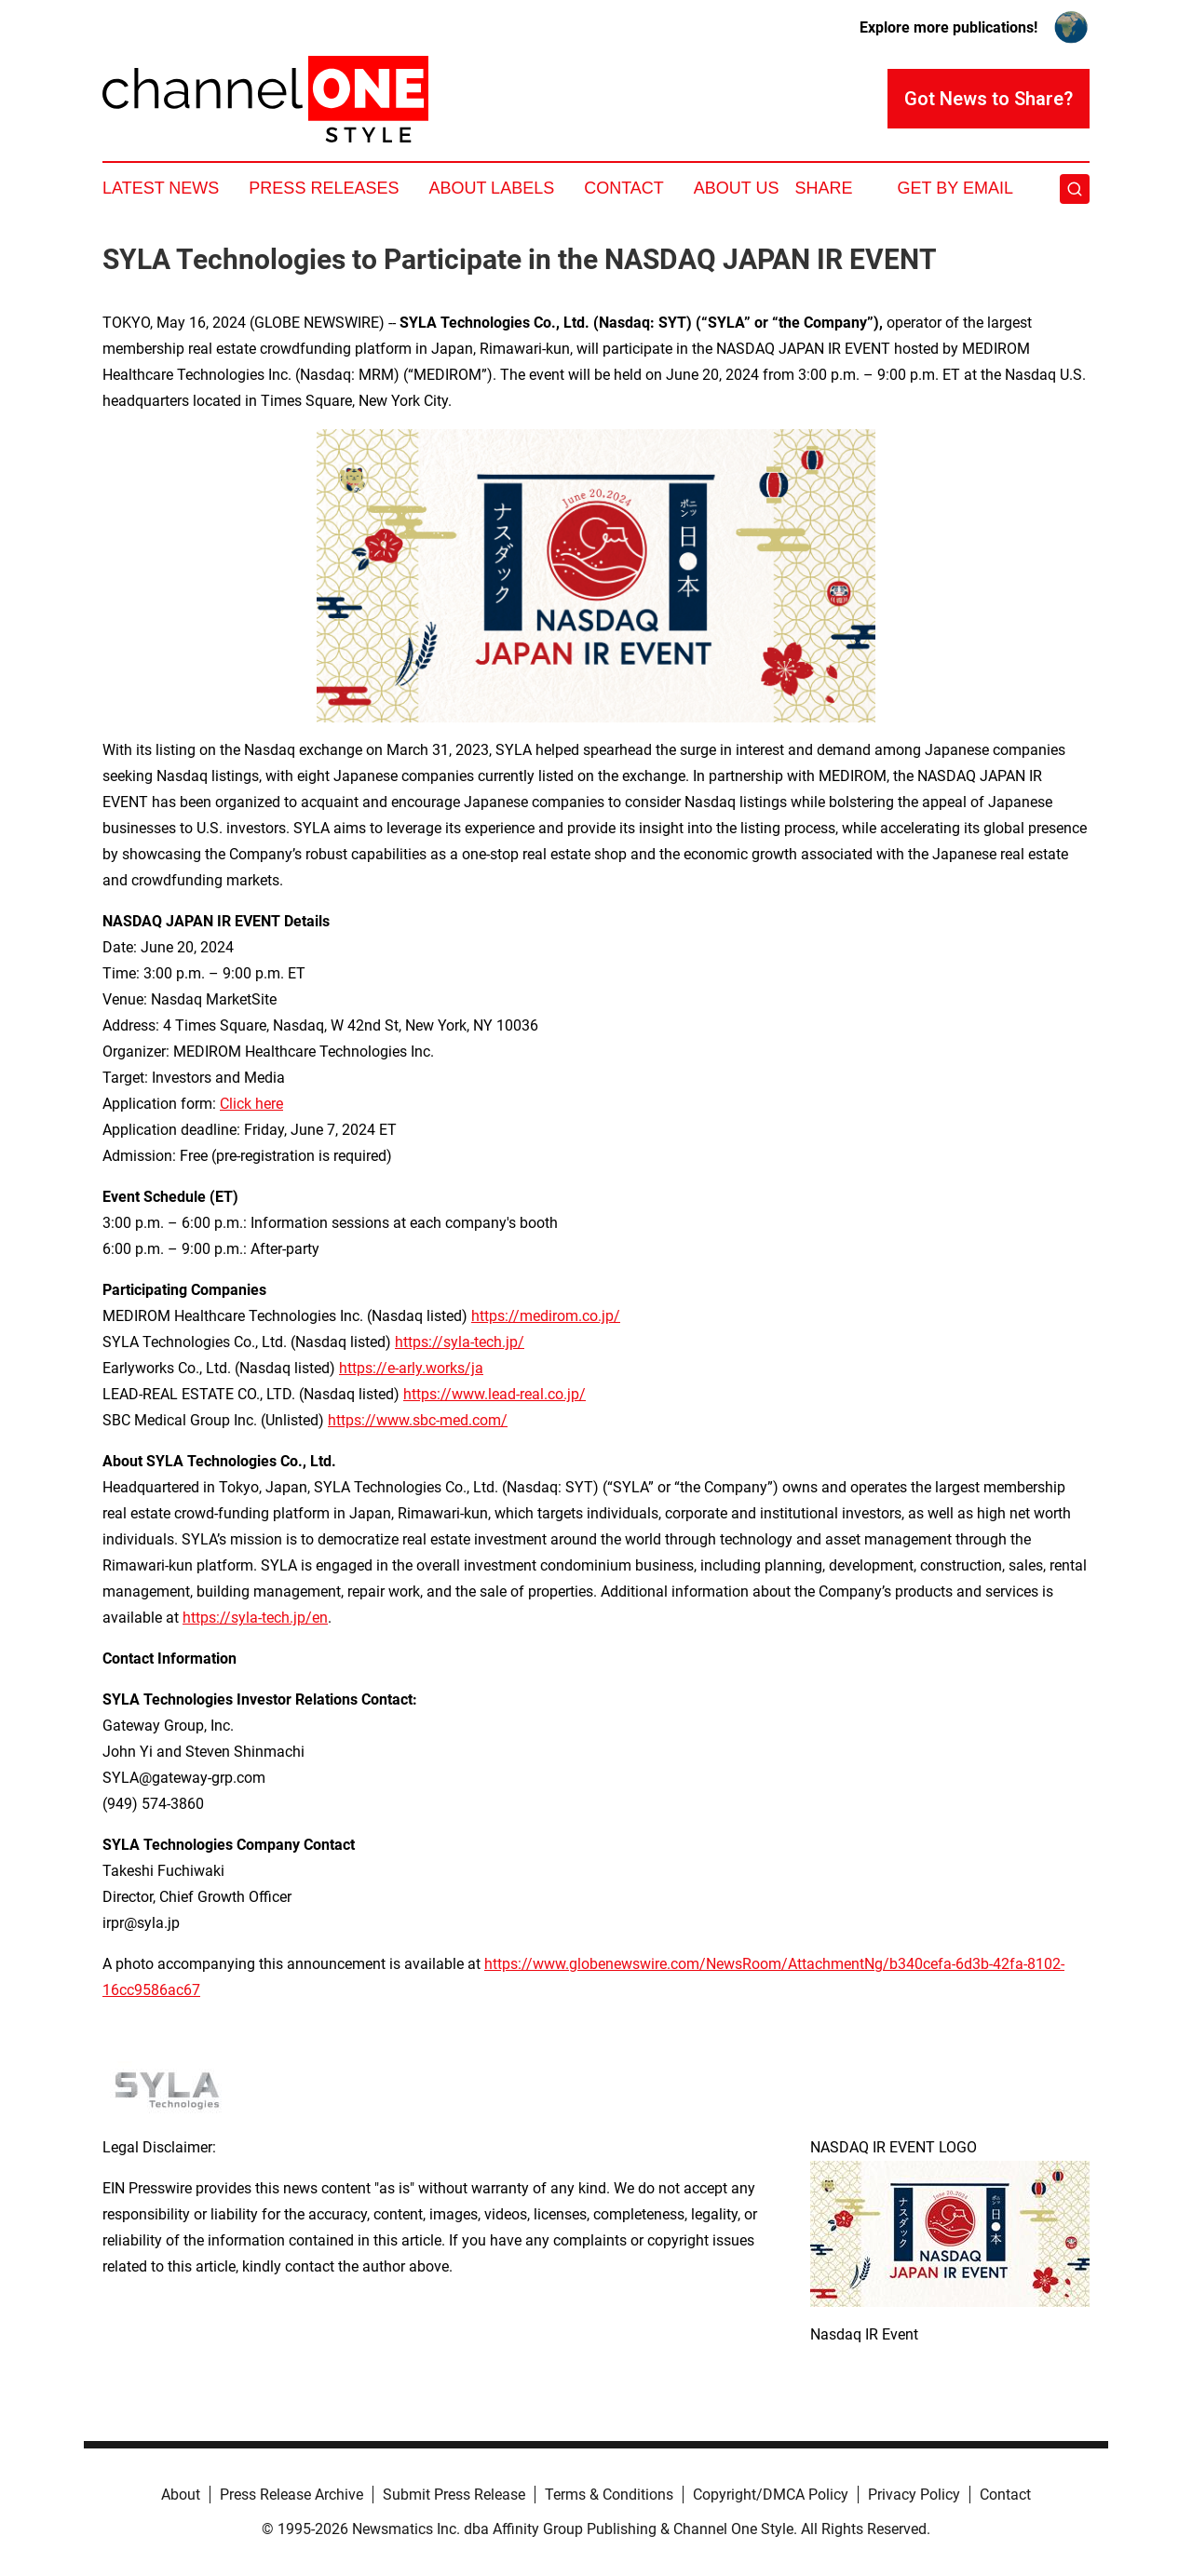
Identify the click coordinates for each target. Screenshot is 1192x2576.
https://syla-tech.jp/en (255, 1617)
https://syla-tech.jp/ (459, 1342)
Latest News (160, 188)
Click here (251, 1104)
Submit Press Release (454, 2494)
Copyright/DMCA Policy (770, 2494)
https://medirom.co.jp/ (545, 1316)
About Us (736, 188)
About (180, 2494)
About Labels (491, 188)
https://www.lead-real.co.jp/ (494, 1394)
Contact (624, 188)
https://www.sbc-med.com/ (418, 1420)
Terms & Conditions (609, 2494)
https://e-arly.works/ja (411, 1368)
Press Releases (324, 188)
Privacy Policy (914, 2494)
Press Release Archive (291, 2494)
